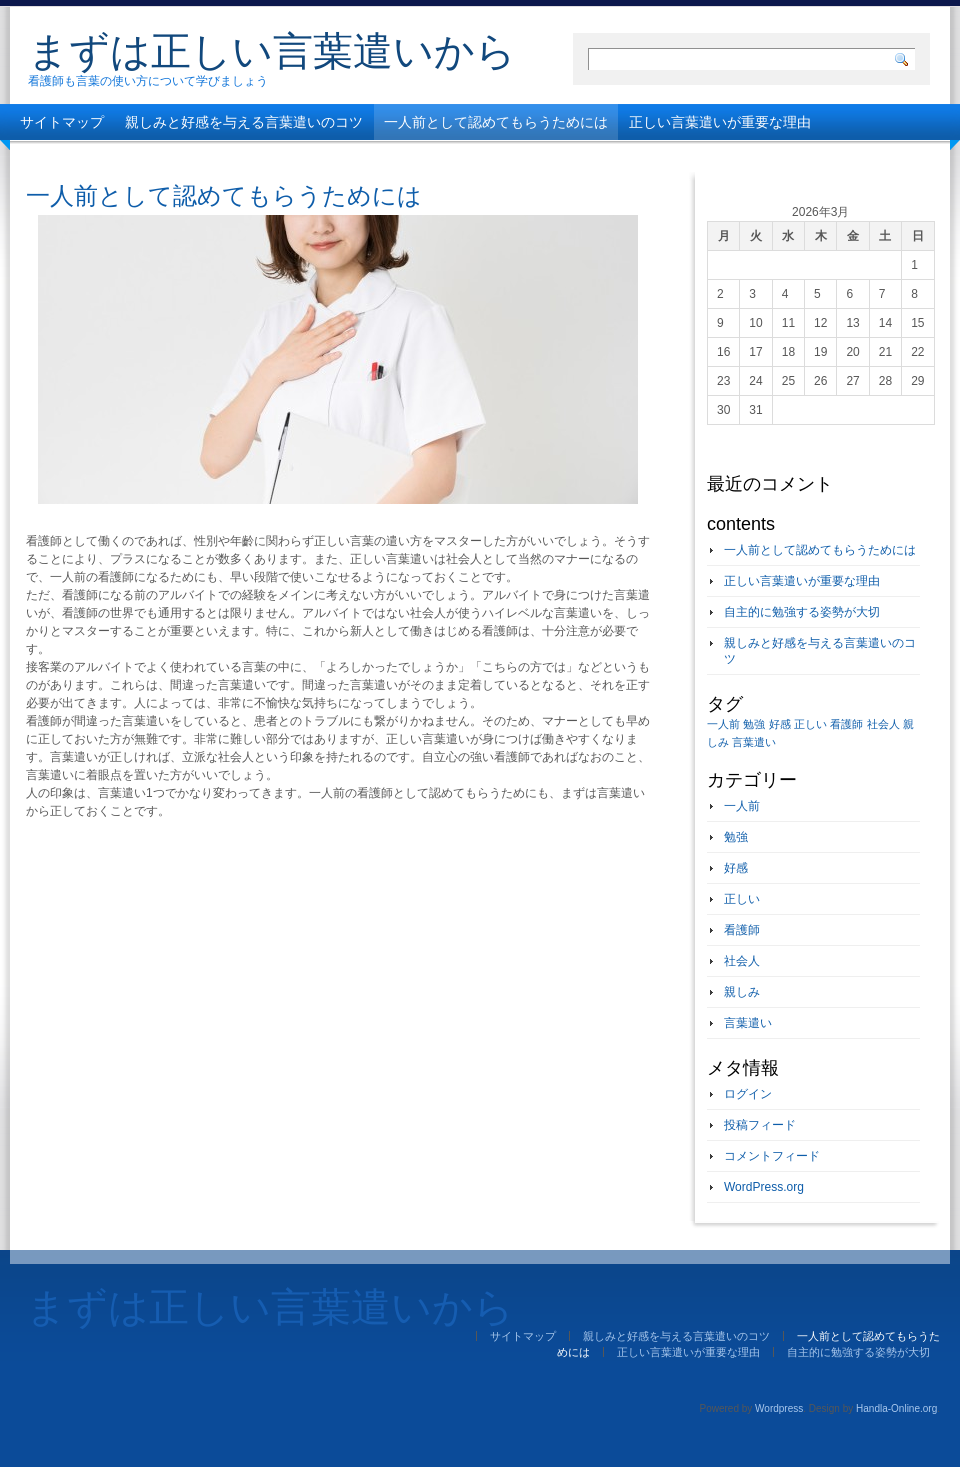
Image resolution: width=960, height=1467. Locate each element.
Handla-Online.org (896, 1408)
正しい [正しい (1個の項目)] (810, 724)
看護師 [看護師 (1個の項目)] (846, 724)
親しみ (742, 992)
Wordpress (779, 1408)
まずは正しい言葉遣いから (272, 51)
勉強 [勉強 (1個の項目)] (754, 724)
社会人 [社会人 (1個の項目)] (883, 724)
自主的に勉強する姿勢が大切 (111, 158)
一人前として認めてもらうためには (496, 122)
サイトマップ (62, 122)
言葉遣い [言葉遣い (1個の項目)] (754, 742)
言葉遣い (748, 1023)
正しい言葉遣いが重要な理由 (720, 122)
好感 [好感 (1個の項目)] (780, 724)
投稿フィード (760, 1125)
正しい (742, 899)
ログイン (748, 1094)
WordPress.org (764, 1187)
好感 (736, 868)
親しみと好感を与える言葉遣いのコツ (244, 122)
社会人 (742, 961)
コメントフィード (772, 1156)
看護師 (742, 930)
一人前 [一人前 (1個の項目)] (723, 724)
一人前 (742, 806)
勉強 (736, 837)
